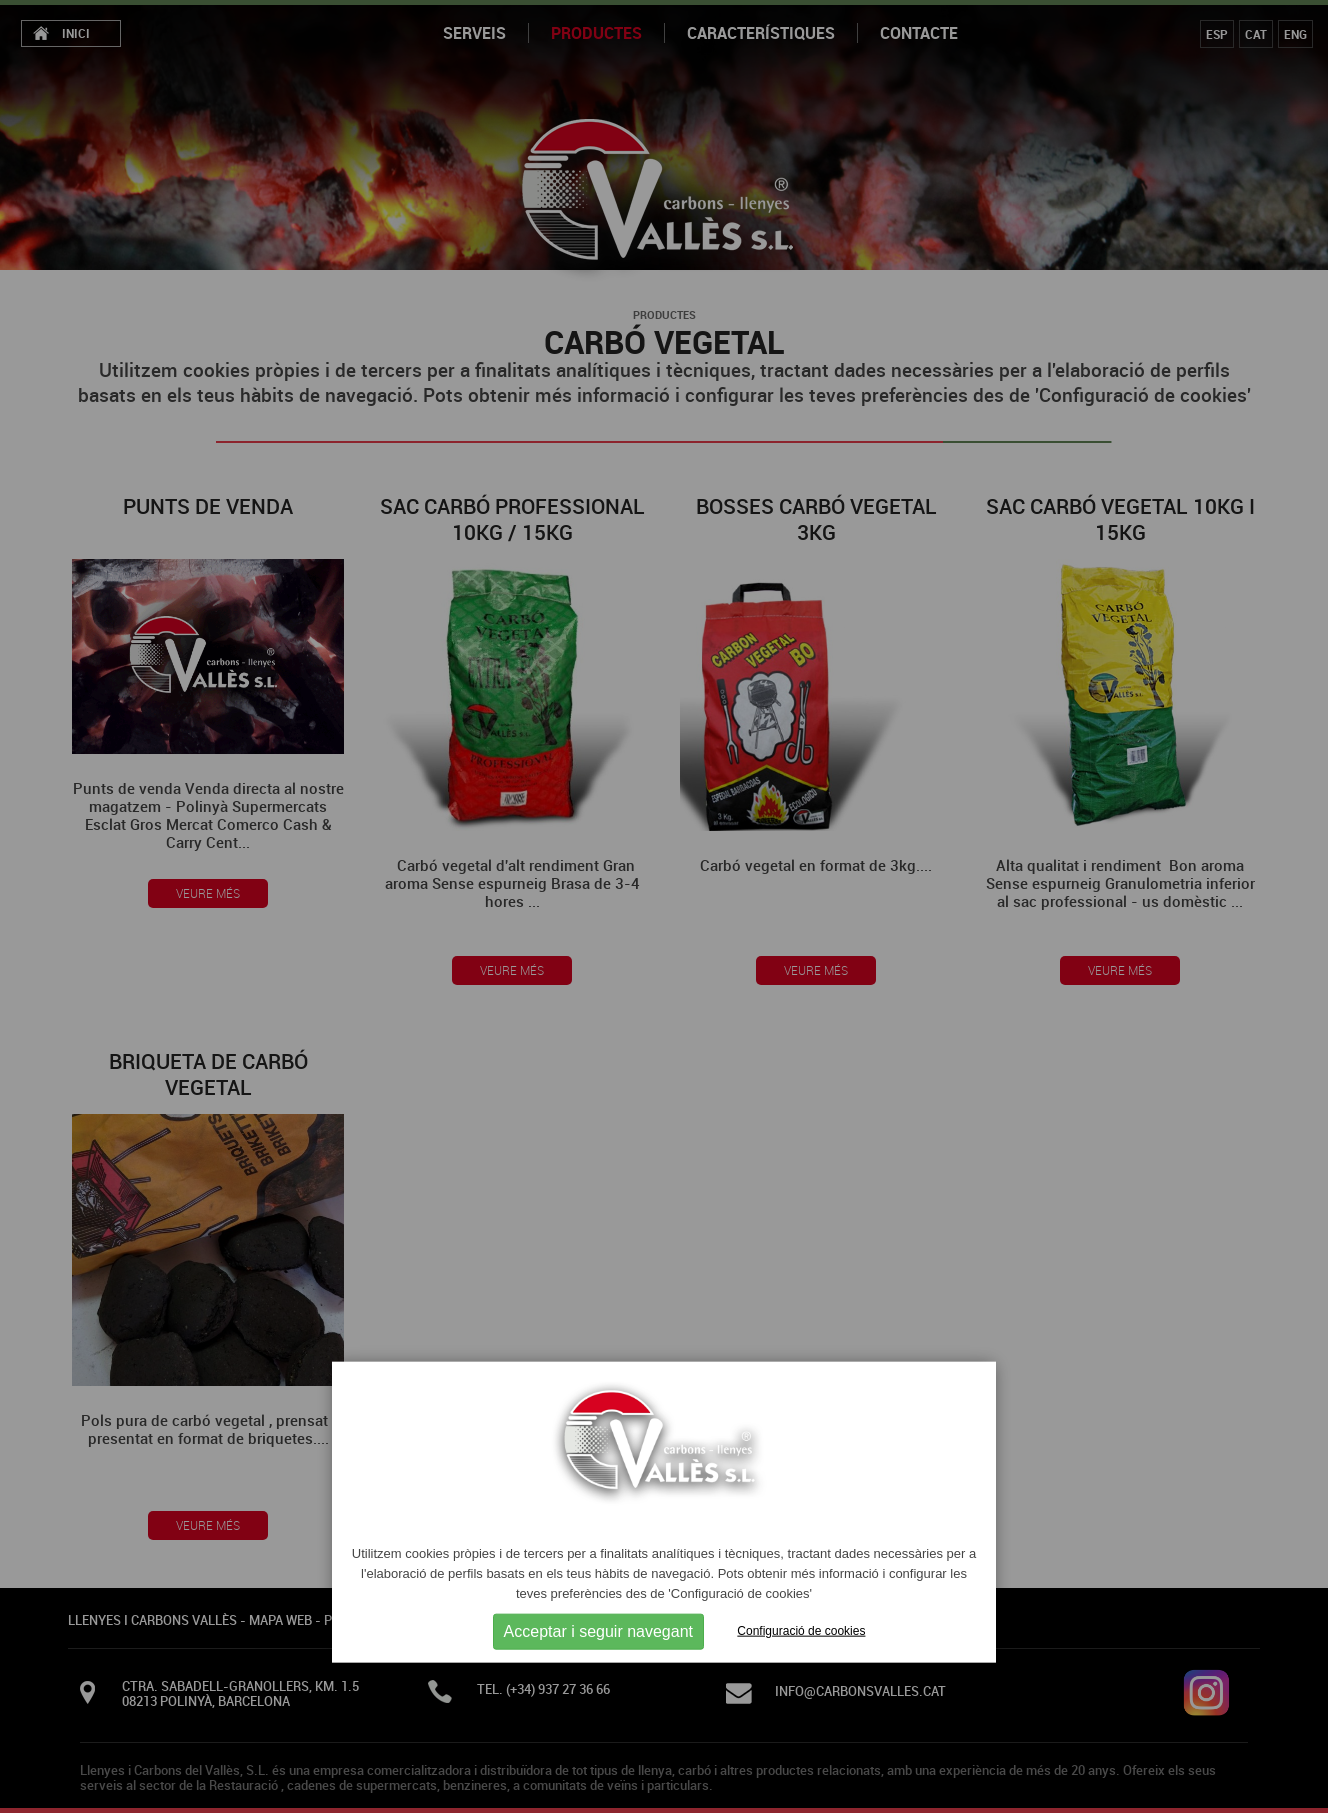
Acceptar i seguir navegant (598, 1630)
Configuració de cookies (801, 1631)
